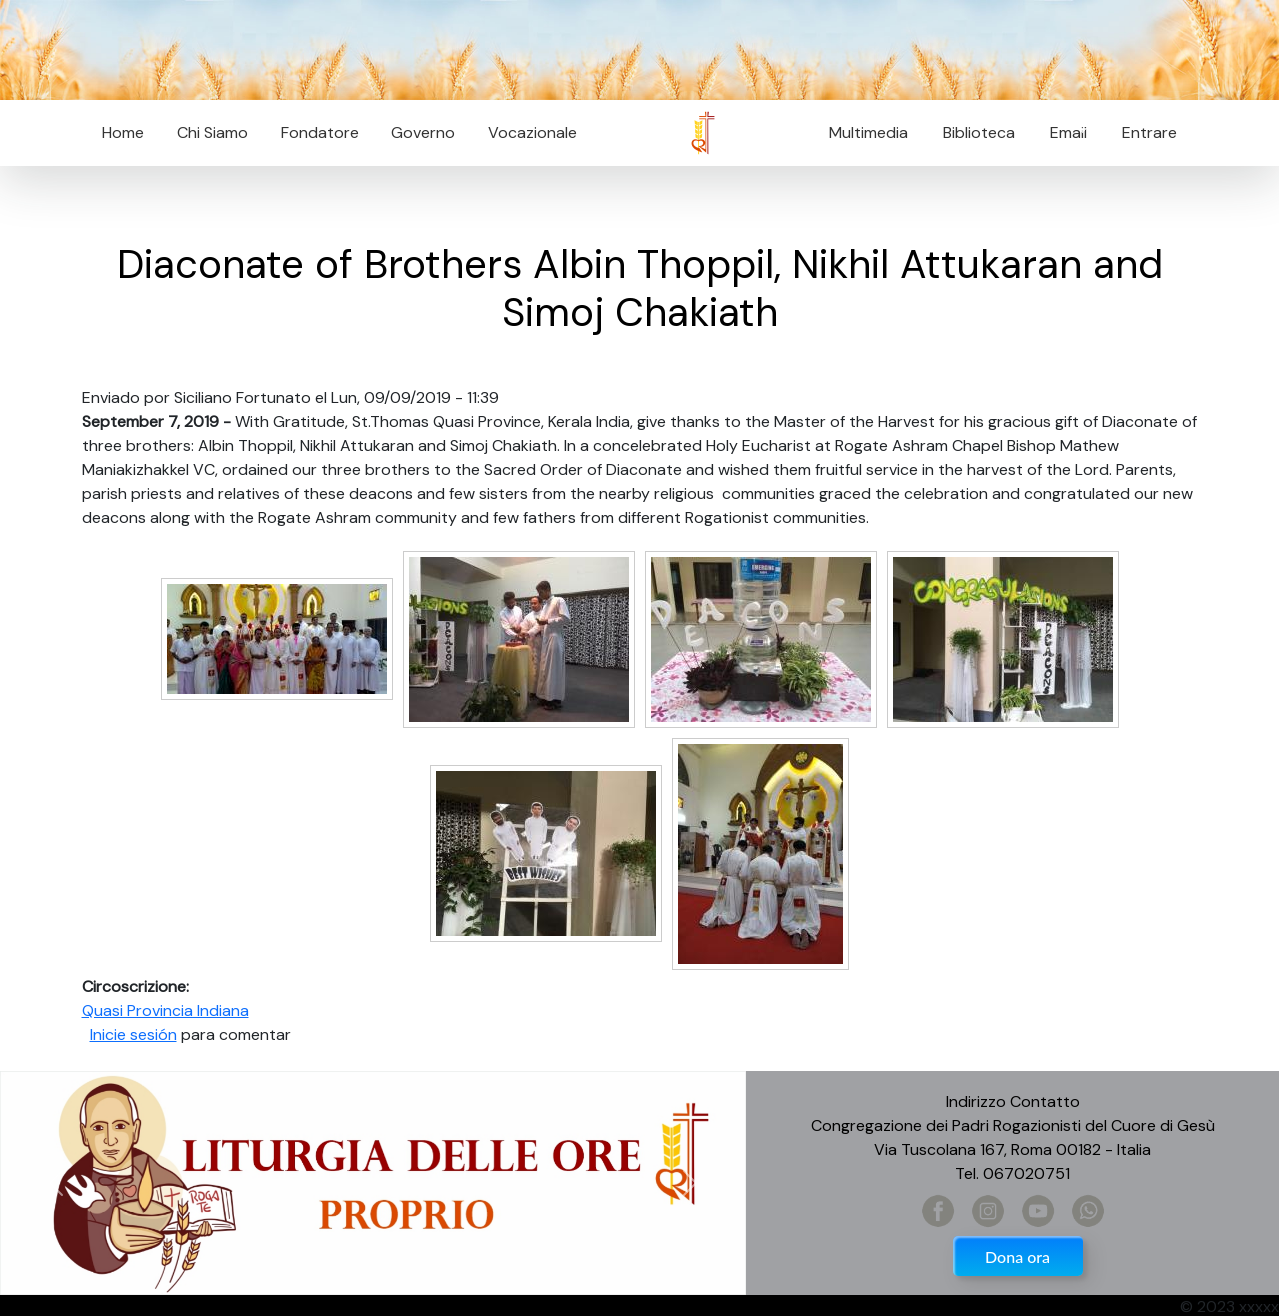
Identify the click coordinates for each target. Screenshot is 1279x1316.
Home (123, 132)
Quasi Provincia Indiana (165, 1010)
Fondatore (320, 132)
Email (1062, 132)
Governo (423, 132)
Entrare (1149, 132)
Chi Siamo (212, 132)
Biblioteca (979, 132)
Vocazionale (532, 132)
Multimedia (868, 132)
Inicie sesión (133, 1034)
